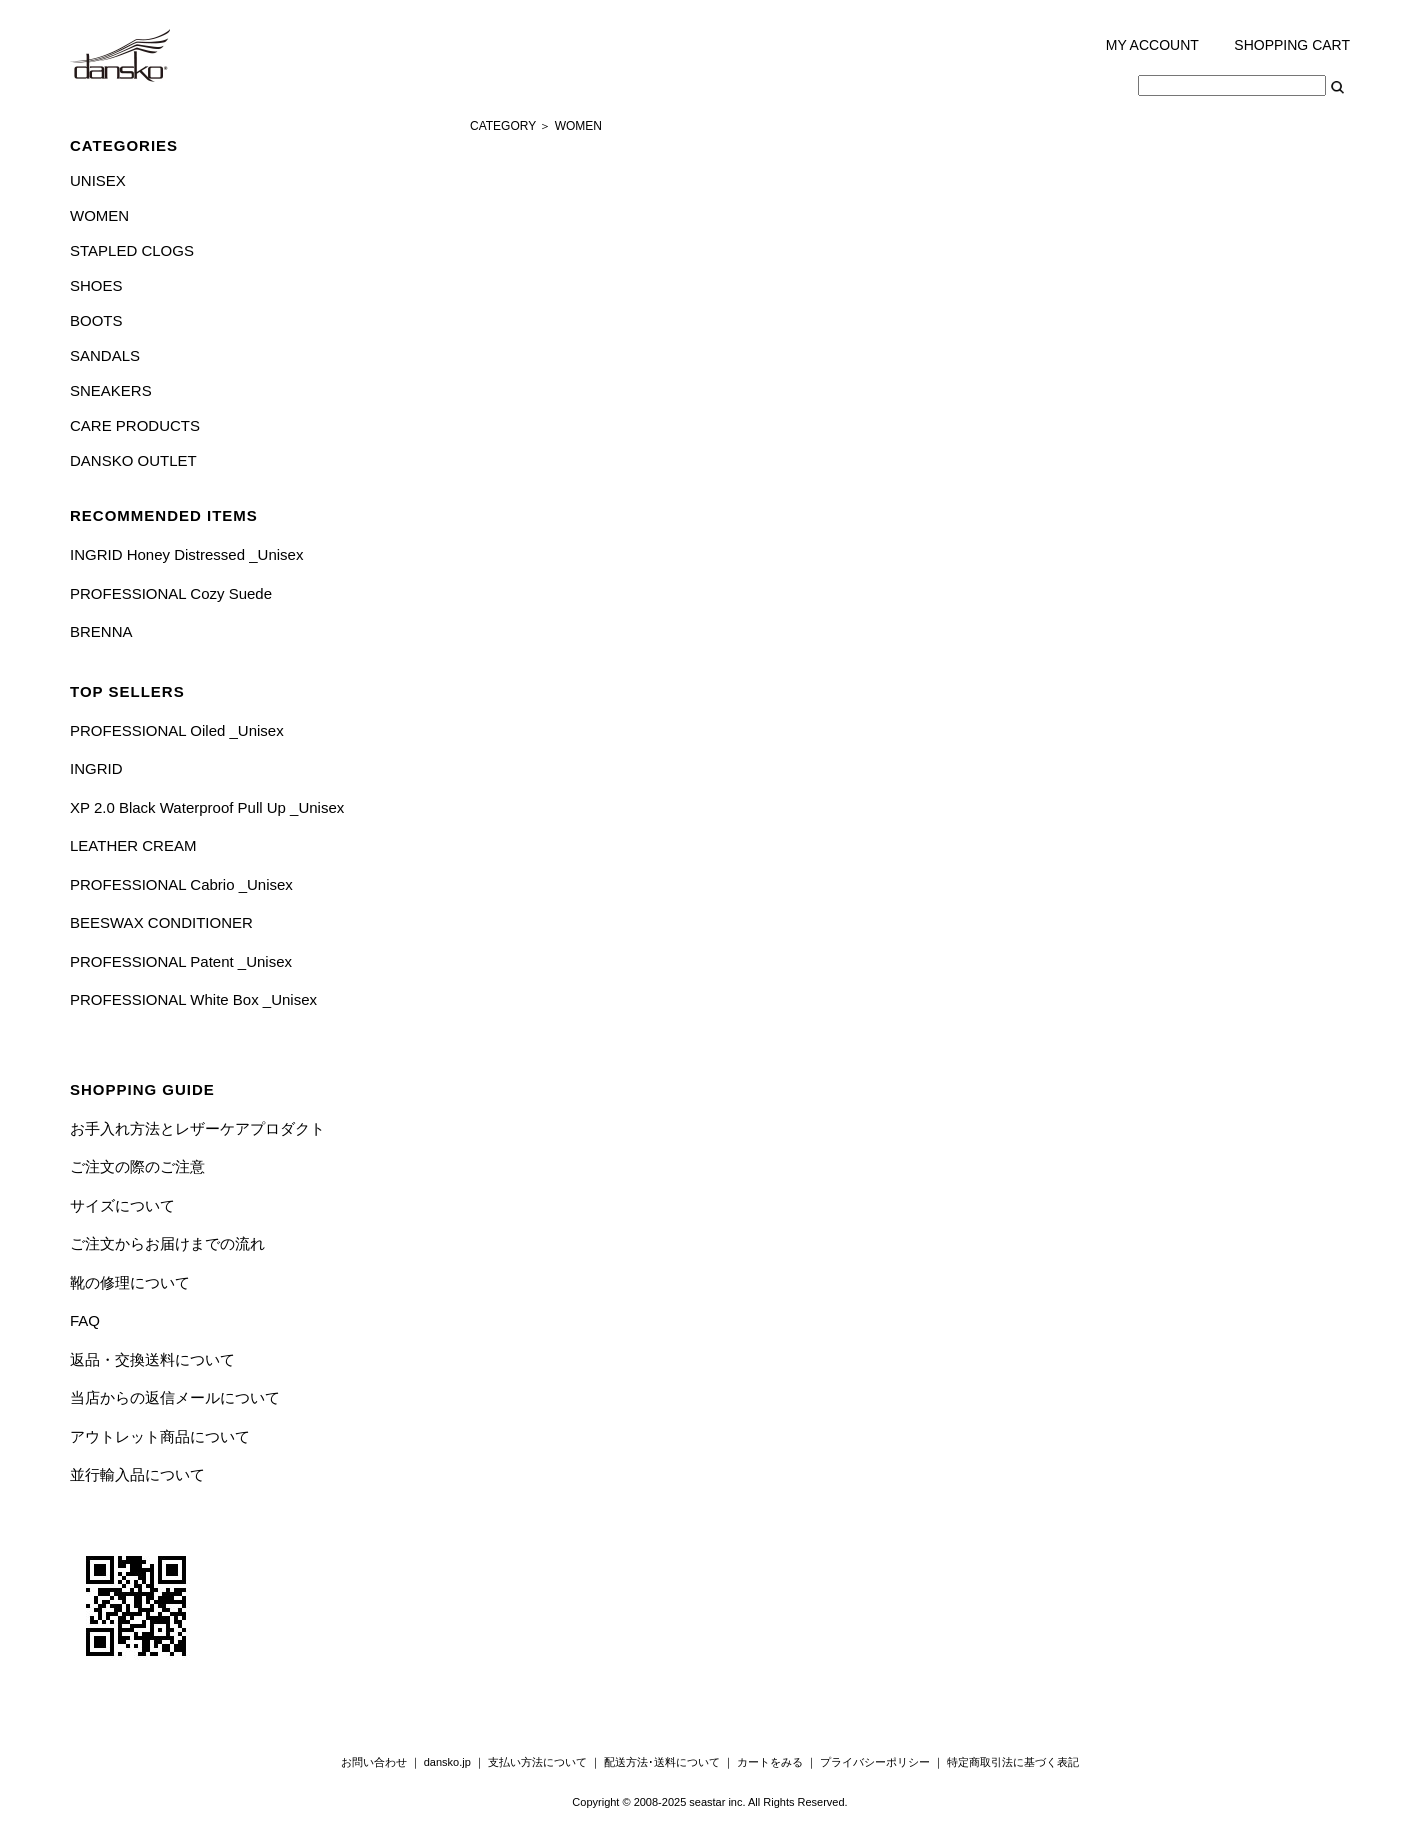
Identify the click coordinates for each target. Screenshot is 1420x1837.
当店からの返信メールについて (175, 1397)
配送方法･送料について (662, 1762)
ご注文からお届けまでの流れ (167, 1243)
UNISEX (98, 180)
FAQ (85, 1320)
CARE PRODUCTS (135, 425)
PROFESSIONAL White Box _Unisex (193, 999)
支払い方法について (537, 1762)
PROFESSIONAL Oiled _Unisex (177, 730)
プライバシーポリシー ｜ (883, 1762)
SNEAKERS (111, 390)
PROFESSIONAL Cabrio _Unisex (181, 884)
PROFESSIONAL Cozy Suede (171, 593)
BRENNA (101, 631)
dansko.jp (447, 1762)
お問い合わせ (374, 1762)
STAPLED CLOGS (132, 250)
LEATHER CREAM (133, 845)
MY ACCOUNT (1152, 45)
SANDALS (105, 355)
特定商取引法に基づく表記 (1013, 1762)
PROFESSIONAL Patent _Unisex (181, 961)
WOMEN (99, 215)
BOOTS (96, 320)
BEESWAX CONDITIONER (161, 922)
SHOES (96, 285)
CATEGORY (503, 126)
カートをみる (770, 1762)
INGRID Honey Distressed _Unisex (186, 554)
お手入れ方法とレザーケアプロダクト (197, 1128)
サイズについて (122, 1205)
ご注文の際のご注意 (137, 1166)
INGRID (96, 768)
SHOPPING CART (1292, 45)
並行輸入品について (137, 1474)
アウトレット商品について (160, 1436)
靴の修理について (130, 1282)
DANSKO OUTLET (133, 460)
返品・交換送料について (152, 1359)
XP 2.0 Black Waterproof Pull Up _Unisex (207, 807)
